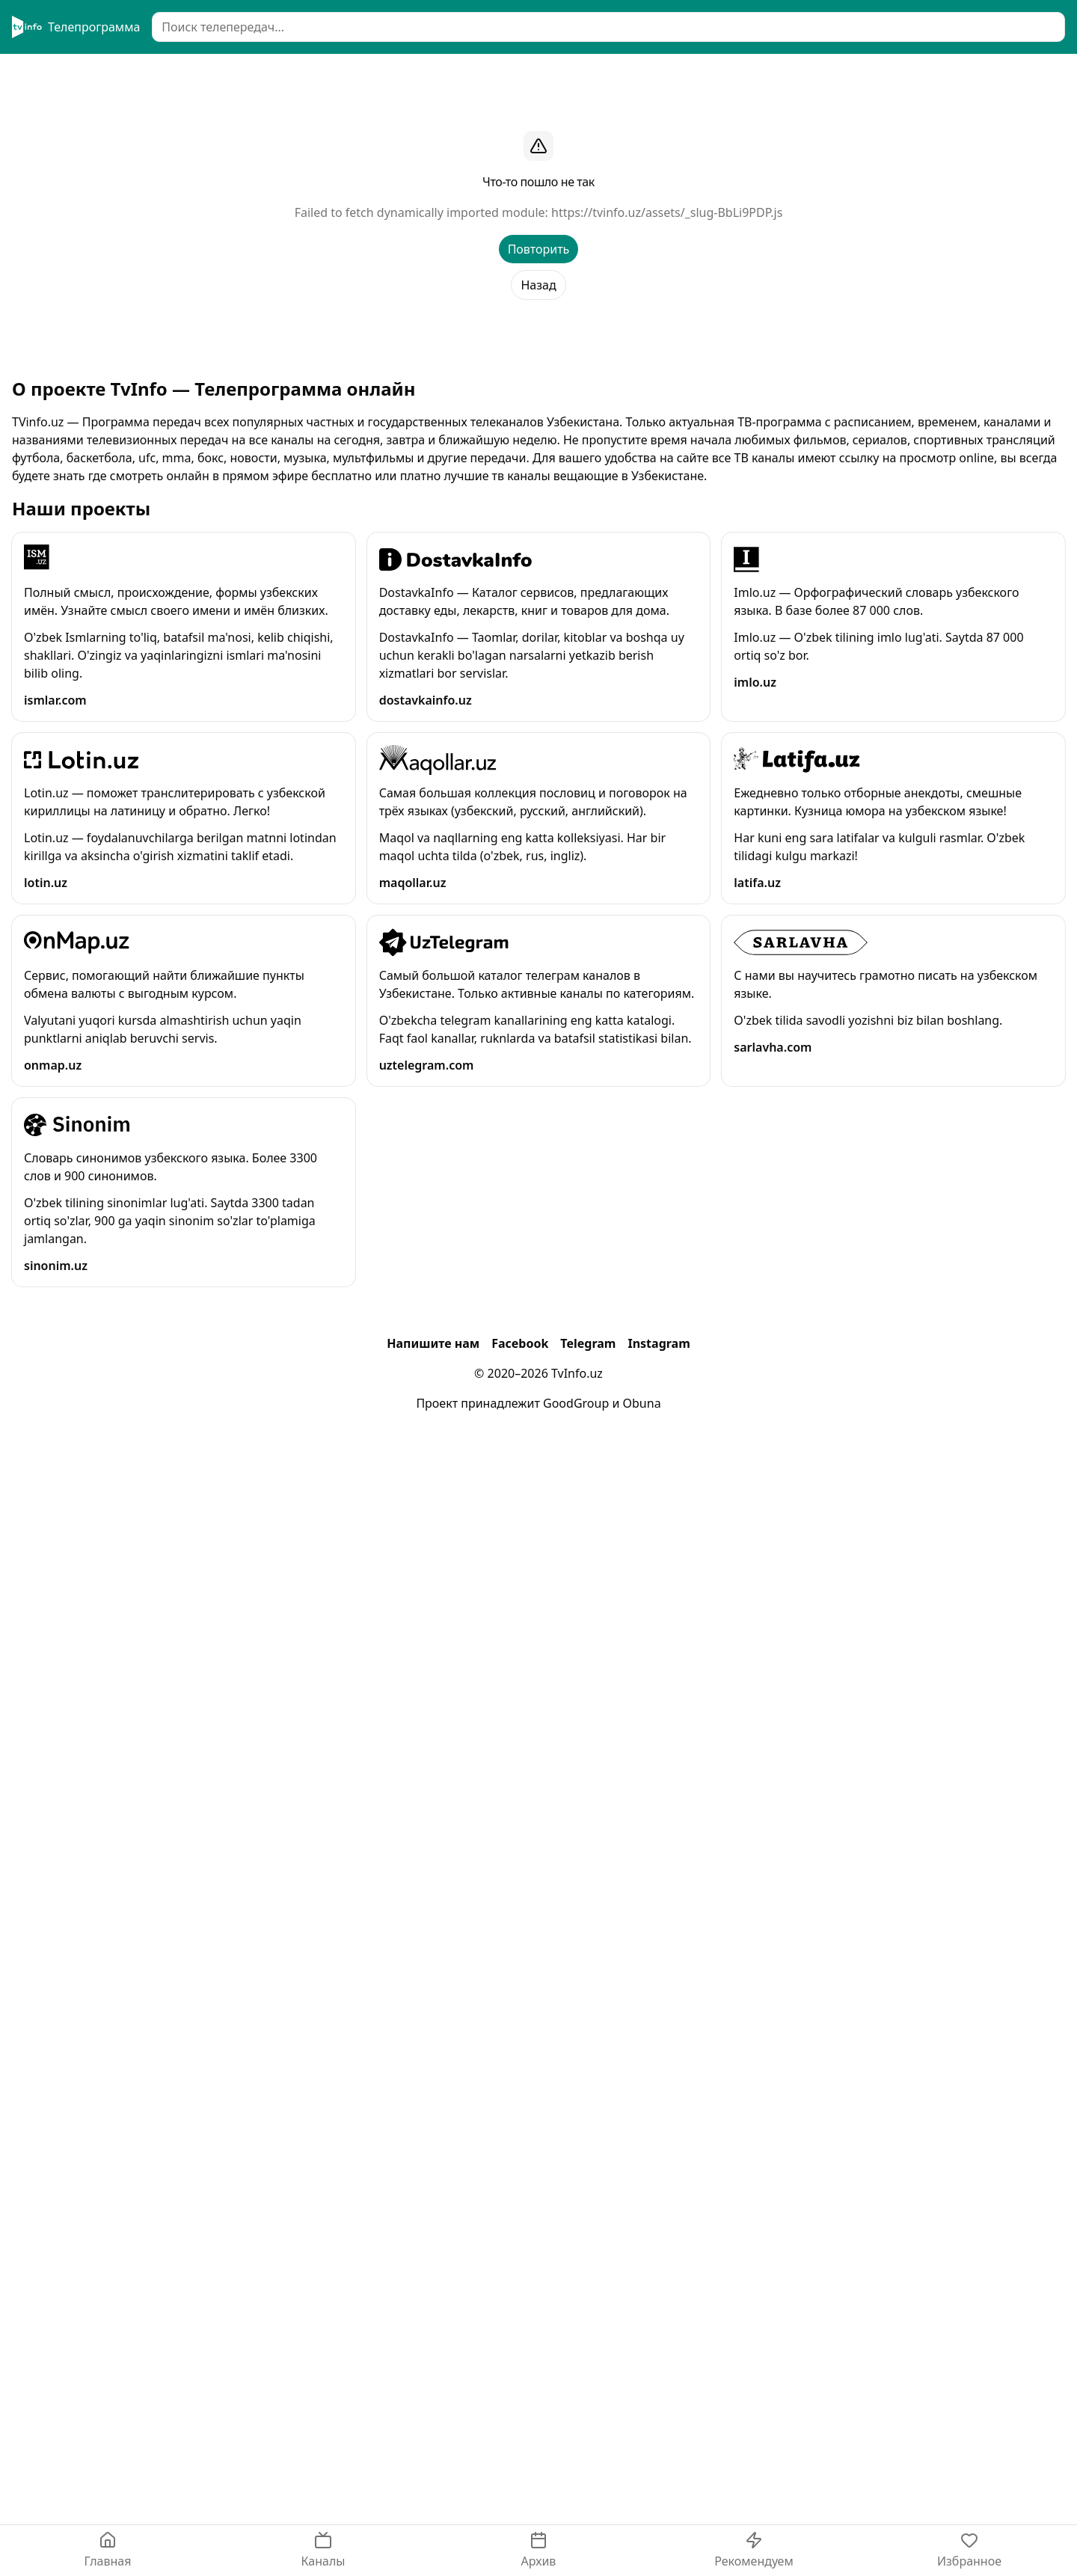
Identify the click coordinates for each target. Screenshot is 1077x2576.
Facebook (519, 1343)
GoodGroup (576, 1403)
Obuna (642, 1403)
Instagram (659, 1343)
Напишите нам (433, 1343)
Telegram (588, 1343)
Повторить (539, 249)
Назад (538, 285)
